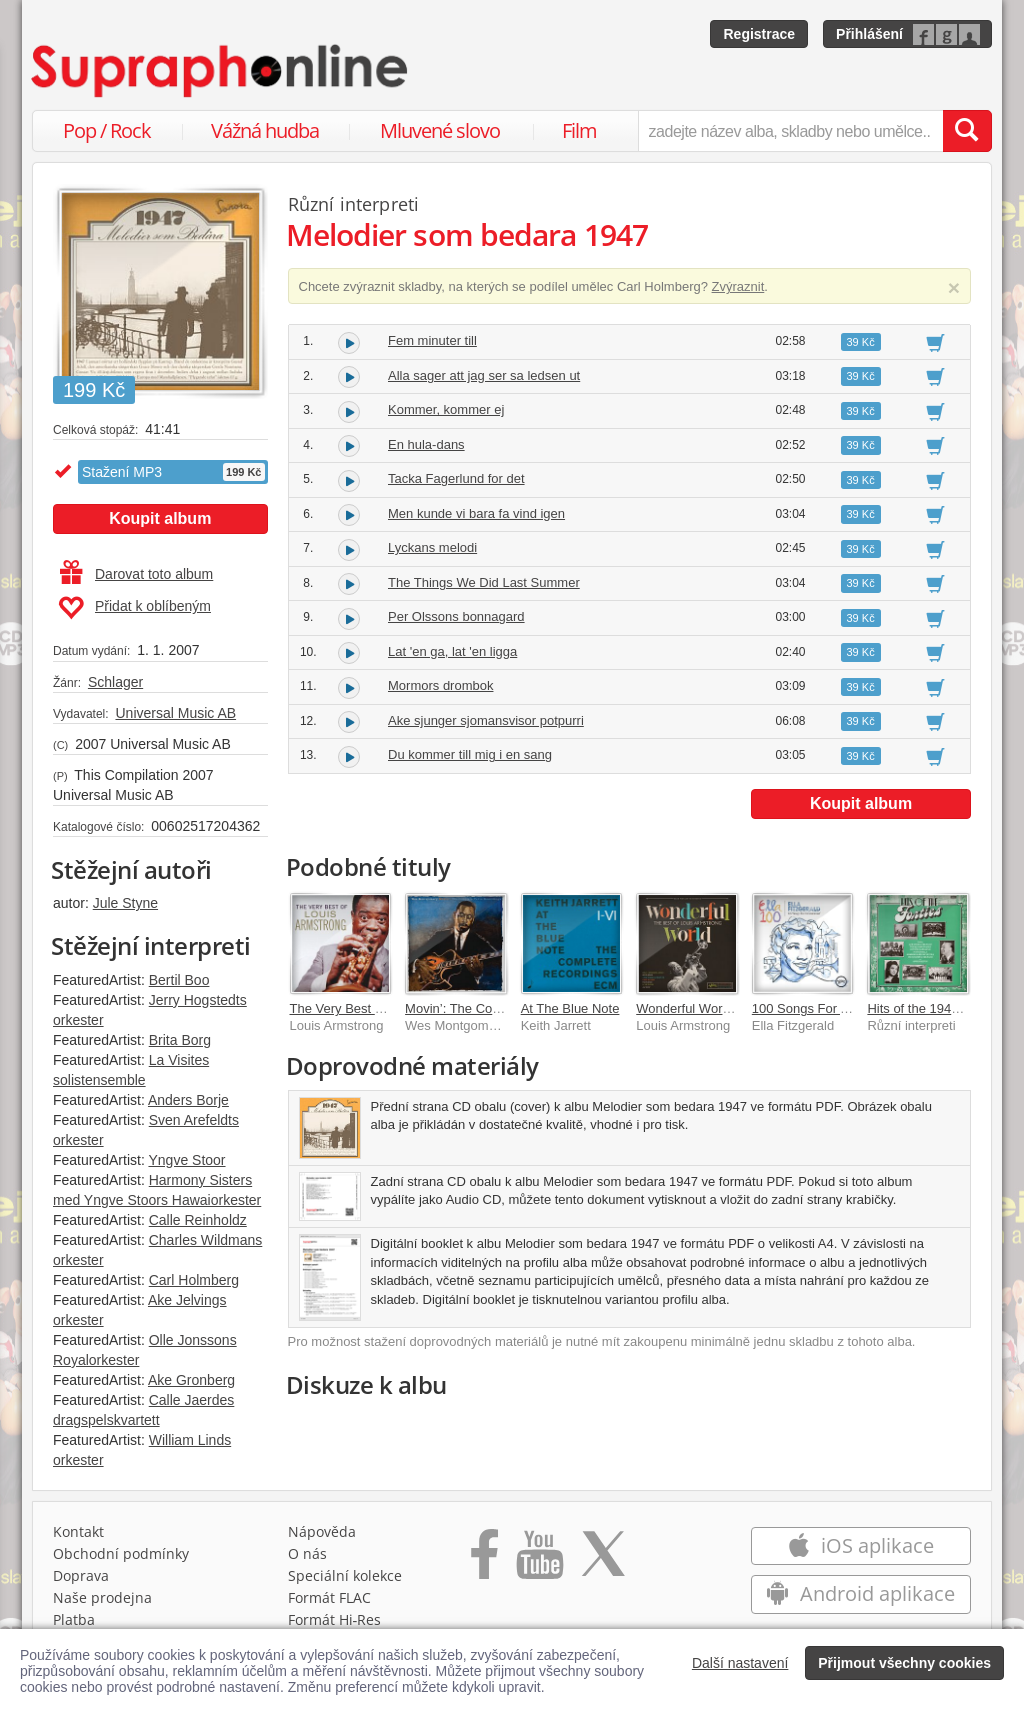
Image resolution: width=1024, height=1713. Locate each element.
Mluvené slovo (440, 130)
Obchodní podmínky (121, 1553)
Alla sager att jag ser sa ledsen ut (484, 375)
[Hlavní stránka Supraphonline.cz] (221, 71)
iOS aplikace (860, 1545)
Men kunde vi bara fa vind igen (476, 513)
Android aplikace (860, 1593)
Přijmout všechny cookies (904, 1663)
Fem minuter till (432, 340)
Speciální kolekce (345, 1575)
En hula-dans (426, 444)
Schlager (115, 682)
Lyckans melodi (432, 547)
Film (579, 130)
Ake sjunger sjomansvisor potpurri (486, 720)
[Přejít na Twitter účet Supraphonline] (603, 1561)
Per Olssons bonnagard (456, 616)
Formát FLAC (329, 1597)
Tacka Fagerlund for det (456, 478)
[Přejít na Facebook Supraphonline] (484, 1561)
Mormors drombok (440, 685)
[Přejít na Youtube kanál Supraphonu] (539, 1561)
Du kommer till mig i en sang (470, 754)
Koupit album (160, 518)
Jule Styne (125, 903)
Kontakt (78, 1531)
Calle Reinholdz (198, 1220)
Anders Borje (188, 1100)
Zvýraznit (738, 286)
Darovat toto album (136, 574)
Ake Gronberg (191, 1380)
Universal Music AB (175, 713)
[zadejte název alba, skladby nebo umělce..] (790, 131)
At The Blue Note (570, 1008)
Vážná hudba (265, 130)
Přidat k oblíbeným (134, 608)
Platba (74, 1619)
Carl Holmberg (194, 1280)
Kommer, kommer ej (446, 409)
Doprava (81, 1575)
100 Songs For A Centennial (833, 1008)
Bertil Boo (179, 980)
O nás (307, 1553)
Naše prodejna (102, 1597)
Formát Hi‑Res (335, 1619)
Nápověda (322, 1531)
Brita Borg (180, 1040)
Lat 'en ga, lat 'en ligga (452, 651)
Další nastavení (740, 1663)
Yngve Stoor (186, 1160)
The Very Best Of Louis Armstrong (388, 1008)
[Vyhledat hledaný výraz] (967, 131)
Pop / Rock (107, 130)
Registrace (759, 34)
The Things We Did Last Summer (484, 582)
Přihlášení (869, 34)
